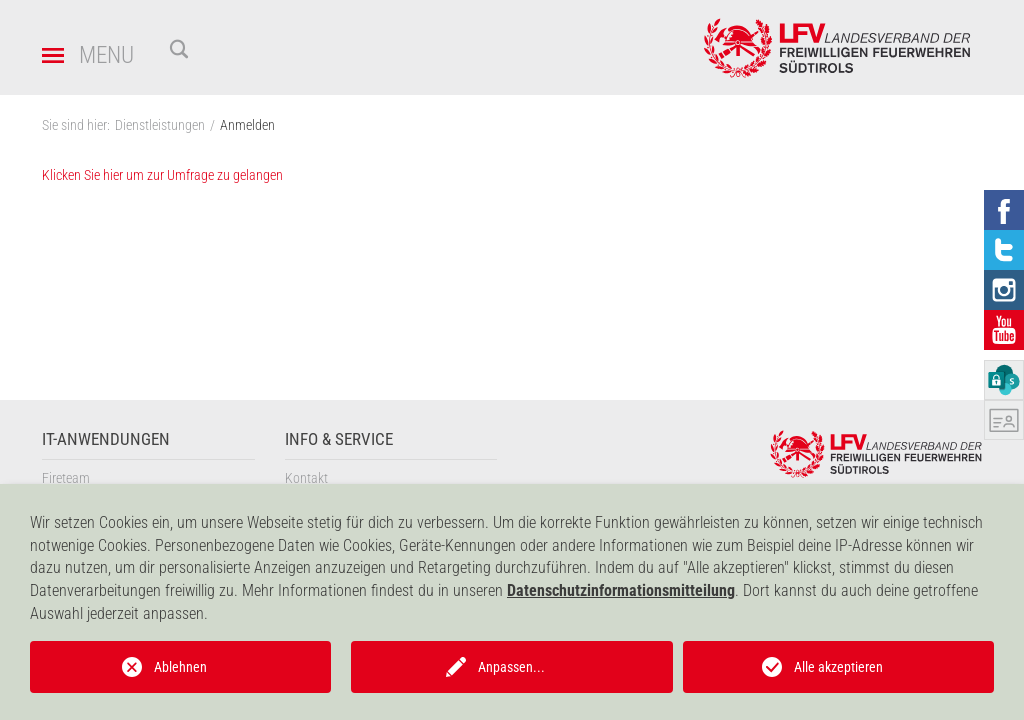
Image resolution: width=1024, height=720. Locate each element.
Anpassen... (511, 667)
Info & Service (339, 439)
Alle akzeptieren (838, 667)
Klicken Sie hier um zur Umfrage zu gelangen (162, 175)
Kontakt (306, 478)
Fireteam (66, 478)
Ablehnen (180, 667)
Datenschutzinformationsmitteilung (621, 590)
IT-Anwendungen (106, 439)
